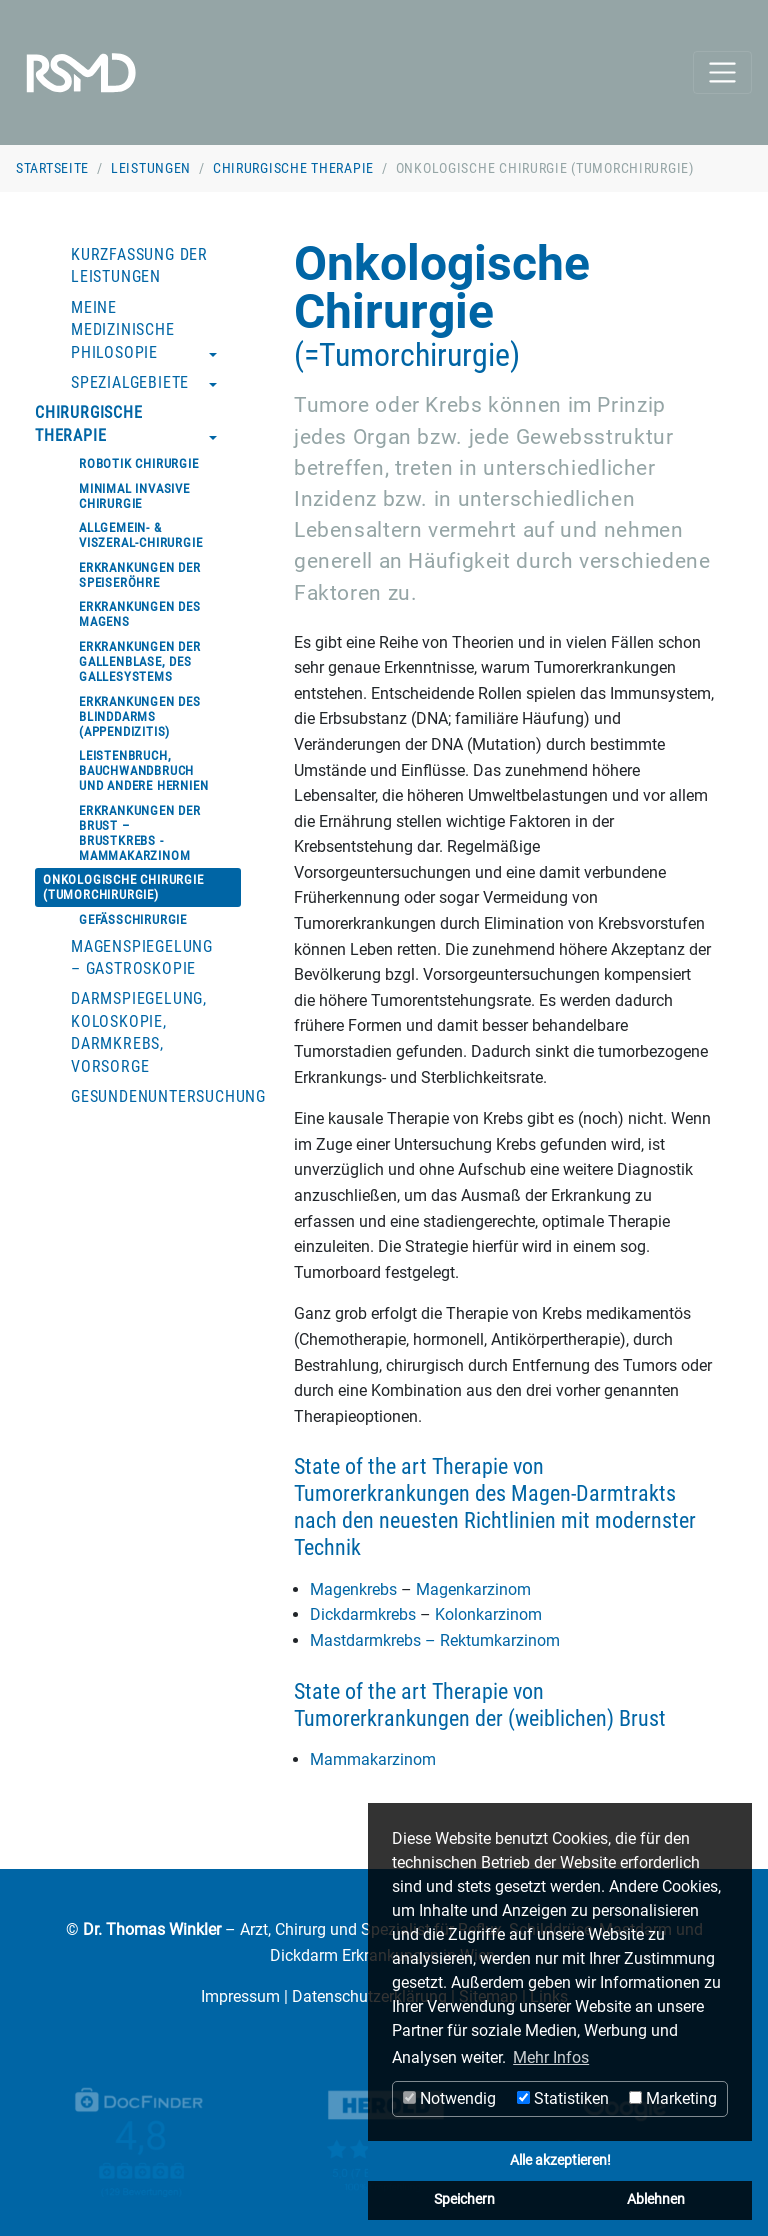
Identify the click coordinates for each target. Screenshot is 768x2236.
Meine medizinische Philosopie (123, 330)
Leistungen (151, 168)
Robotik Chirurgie (139, 463)
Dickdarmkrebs (365, 1614)
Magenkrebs (355, 1589)
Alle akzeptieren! (560, 2160)
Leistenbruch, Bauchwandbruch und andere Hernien (143, 770)
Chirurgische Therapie (293, 168)
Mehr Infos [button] (551, 2057)
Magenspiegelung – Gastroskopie (142, 957)
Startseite (52, 168)
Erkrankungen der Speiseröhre (140, 575)
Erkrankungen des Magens (140, 614)
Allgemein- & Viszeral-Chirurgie (140, 535)
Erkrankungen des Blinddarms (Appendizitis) (140, 716)
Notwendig (449, 2098)
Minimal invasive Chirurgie (134, 496)
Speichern (464, 2199)
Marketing (673, 2098)
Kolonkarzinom (486, 1614)
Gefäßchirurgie (133, 919)
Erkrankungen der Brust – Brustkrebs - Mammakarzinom (140, 833)
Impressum (240, 1996)
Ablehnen (656, 2199)
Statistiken (563, 2098)
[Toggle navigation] (722, 72)
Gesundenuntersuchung (160, 1096)
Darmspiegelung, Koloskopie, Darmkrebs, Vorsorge (139, 1032)
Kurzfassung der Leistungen (139, 265)
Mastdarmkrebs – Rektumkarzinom (435, 1640)
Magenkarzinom (471, 1589)
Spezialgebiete (130, 382)
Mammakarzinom (373, 1759)
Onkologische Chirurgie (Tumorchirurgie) (123, 887)
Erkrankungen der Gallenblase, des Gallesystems (140, 661)
